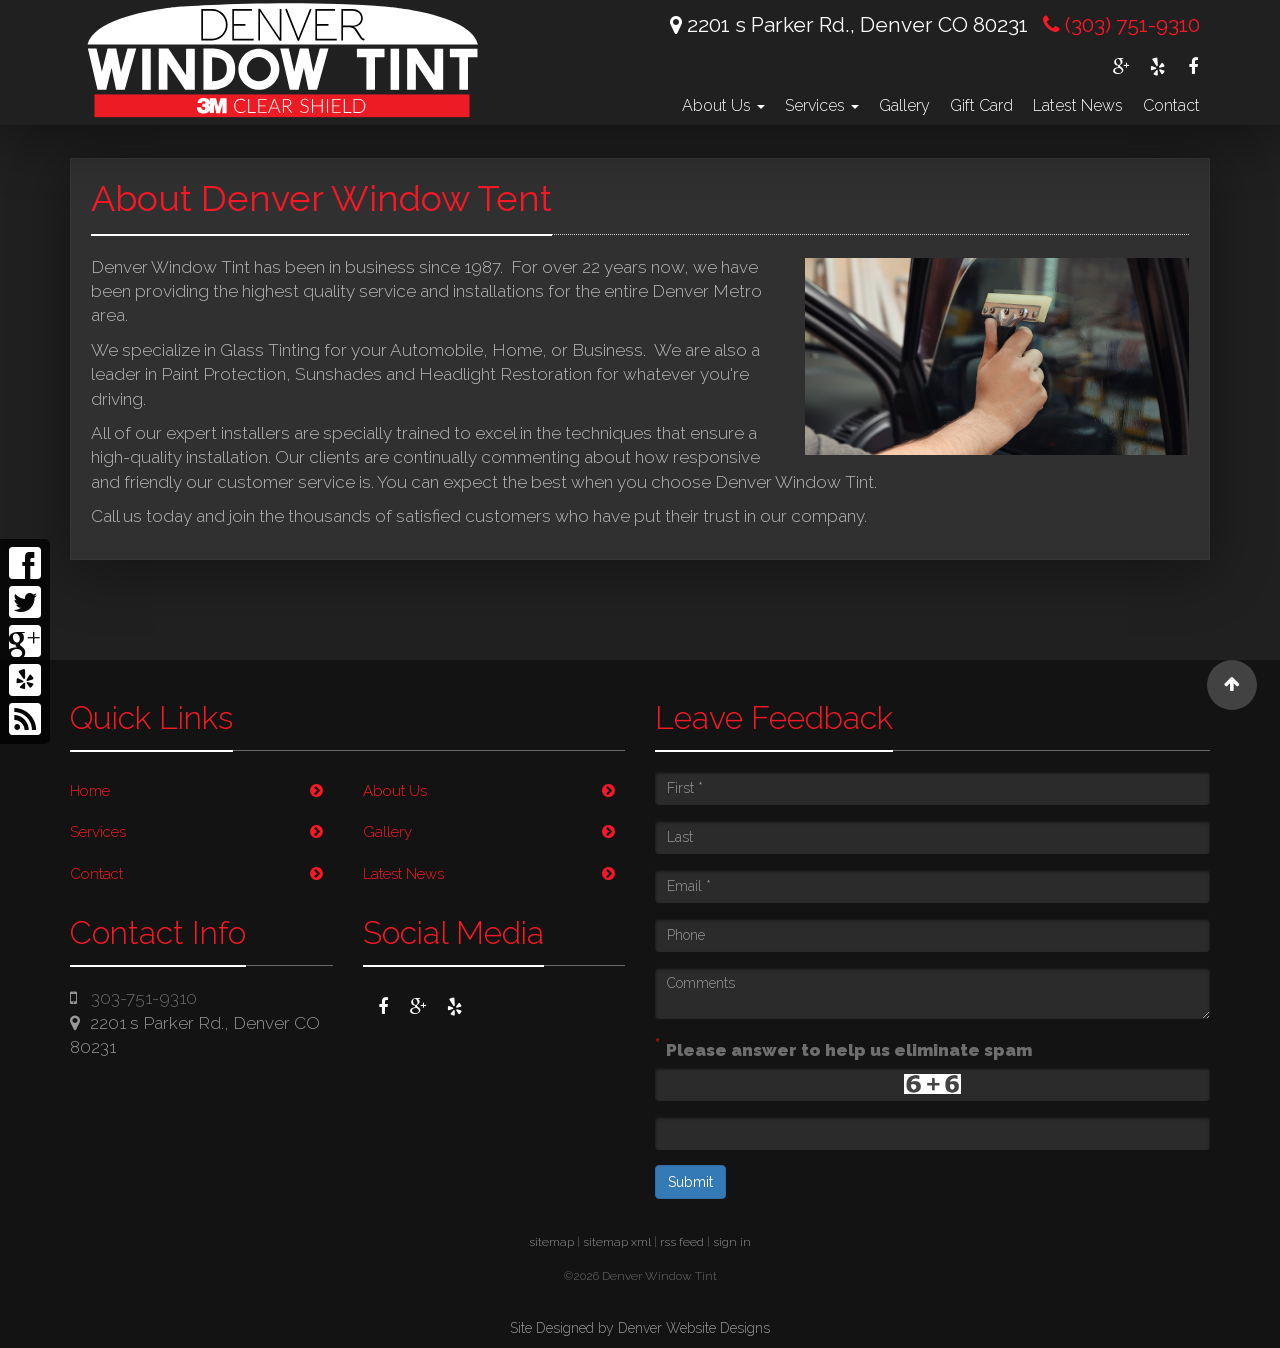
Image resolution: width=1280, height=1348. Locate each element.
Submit (690, 1182)
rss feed (682, 1242)
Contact (1171, 105)
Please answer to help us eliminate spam (843, 1048)
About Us (723, 105)
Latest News (1078, 105)
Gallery (904, 105)
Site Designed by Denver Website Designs (640, 1328)
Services (822, 105)
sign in (732, 1242)
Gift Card (981, 105)
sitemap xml (617, 1242)
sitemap (551, 1242)
